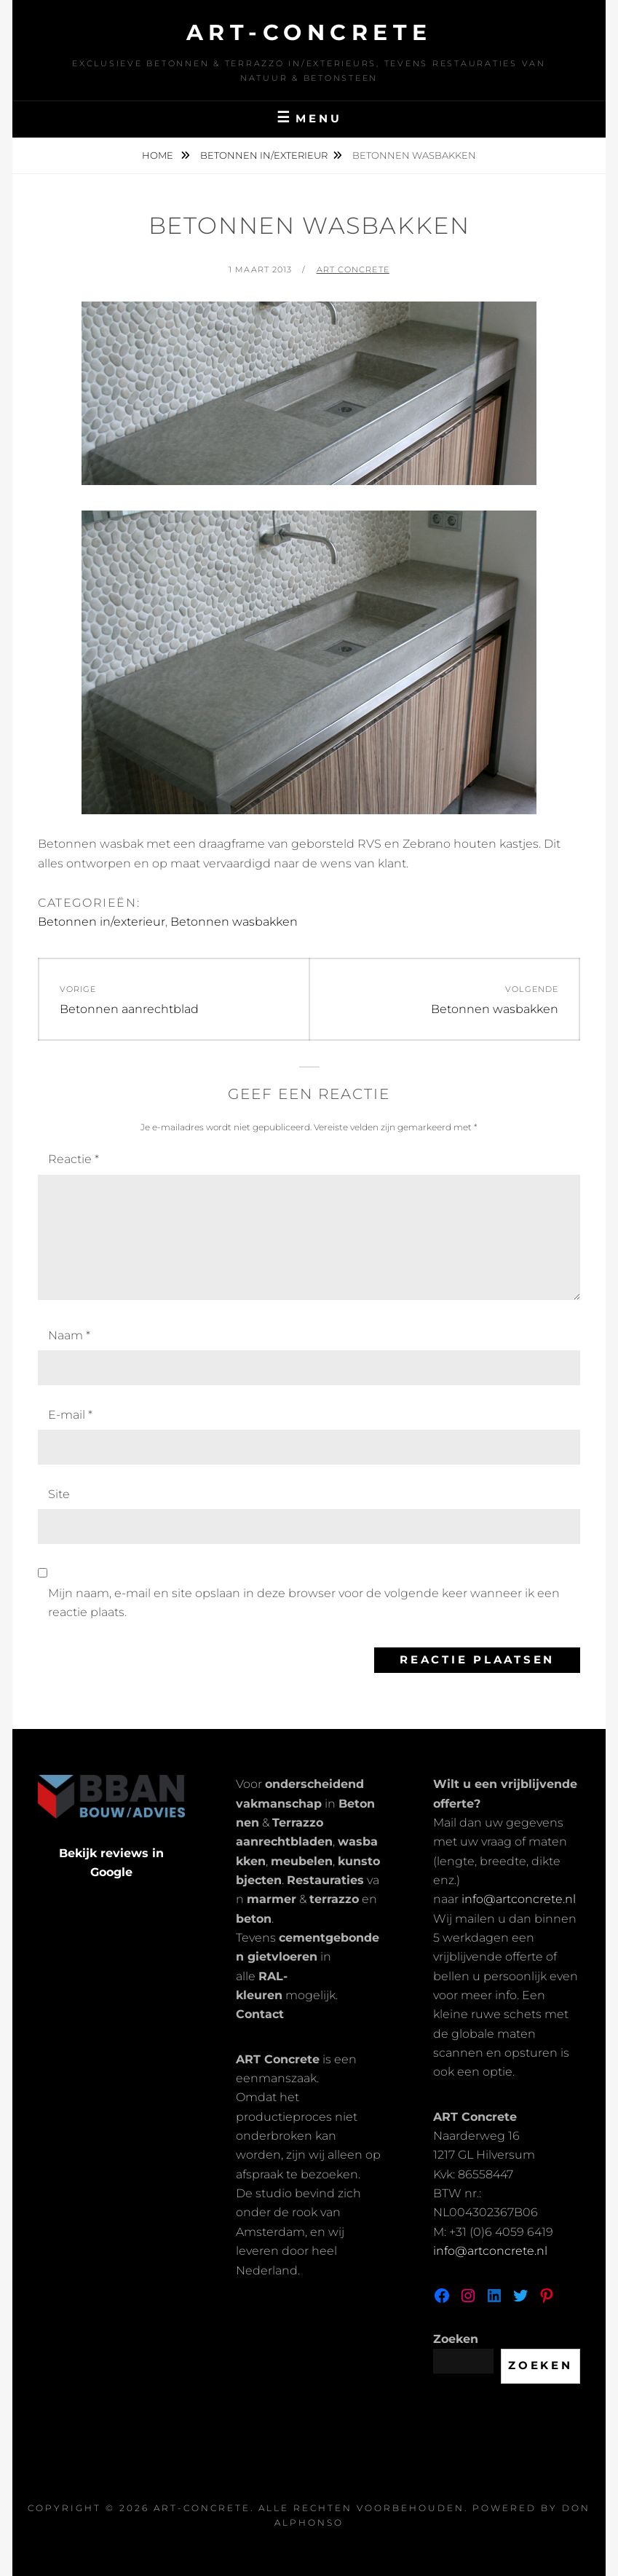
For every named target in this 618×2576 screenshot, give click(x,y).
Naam (69, 1335)
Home (158, 155)
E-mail (70, 1415)
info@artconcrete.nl (518, 1899)
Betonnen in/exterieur (264, 155)
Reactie (73, 1159)
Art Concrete (353, 269)
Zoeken (455, 2339)
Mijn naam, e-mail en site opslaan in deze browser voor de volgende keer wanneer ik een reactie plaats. (304, 1602)
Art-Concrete (309, 32)
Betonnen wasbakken (234, 922)
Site (59, 1494)
